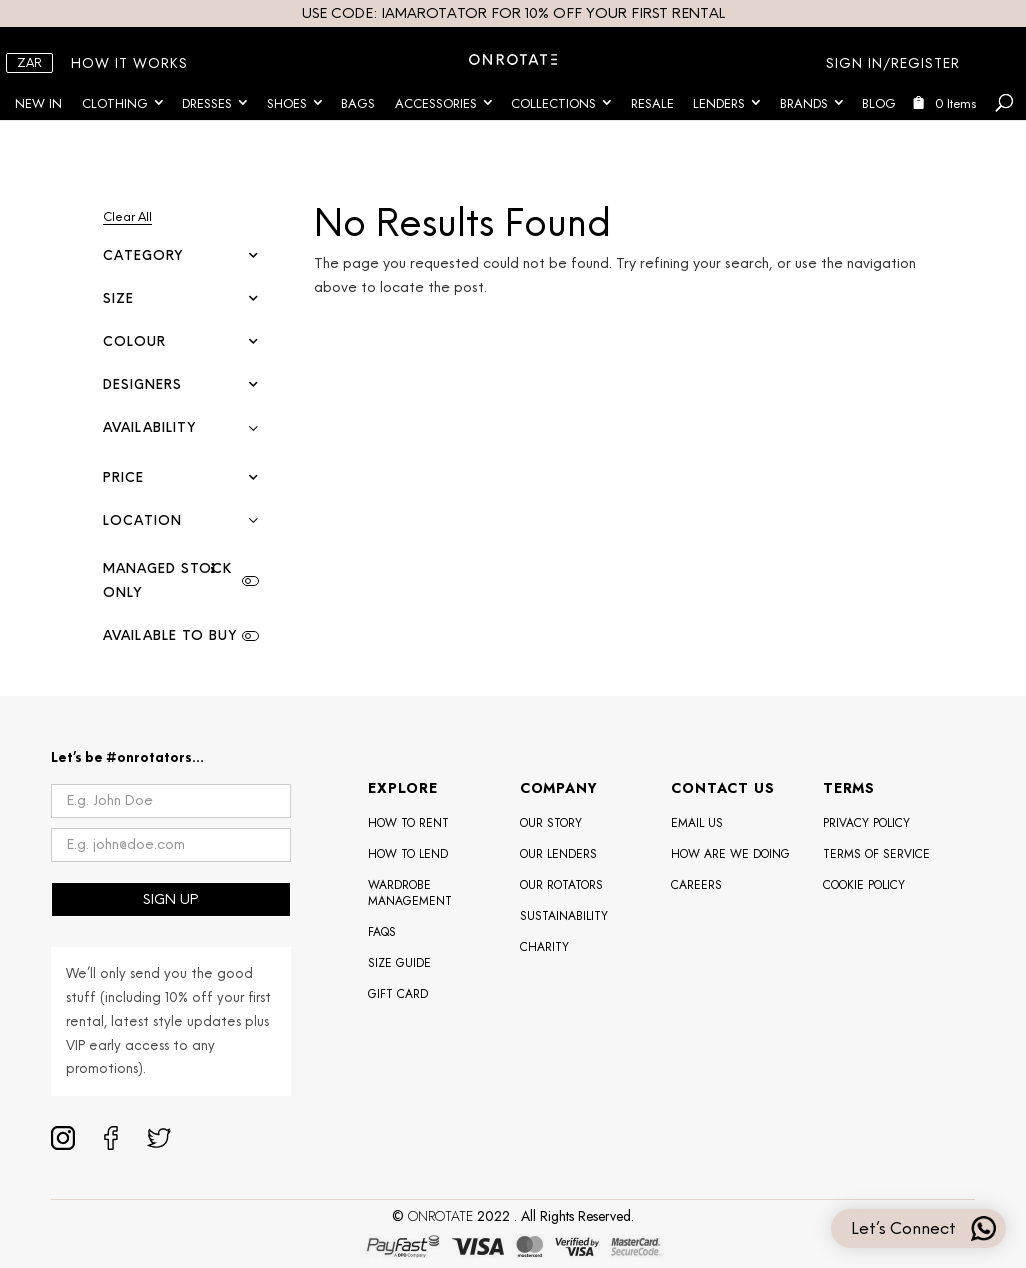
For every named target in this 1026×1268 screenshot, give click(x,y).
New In (38, 103)
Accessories (436, 103)
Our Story (551, 823)
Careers (696, 885)
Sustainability (564, 916)
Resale (652, 103)
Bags (358, 103)
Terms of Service (876, 854)
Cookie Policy (864, 885)
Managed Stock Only (167, 580)
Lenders (719, 103)
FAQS (382, 932)
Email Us (697, 823)
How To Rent (408, 823)
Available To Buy (170, 635)
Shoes (287, 103)
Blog (879, 103)
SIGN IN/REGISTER (893, 63)
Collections (553, 103)
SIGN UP (170, 899)
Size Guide (399, 963)
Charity (544, 947)
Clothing (115, 103)
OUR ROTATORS (561, 885)
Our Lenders (558, 854)
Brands (804, 103)
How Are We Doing (730, 854)
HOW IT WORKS (129, 63)
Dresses (207, 103)
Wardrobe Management (410, 893)
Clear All (127, 217)
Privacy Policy (866, 823)
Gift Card (398, 994)
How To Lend (408, 854)
